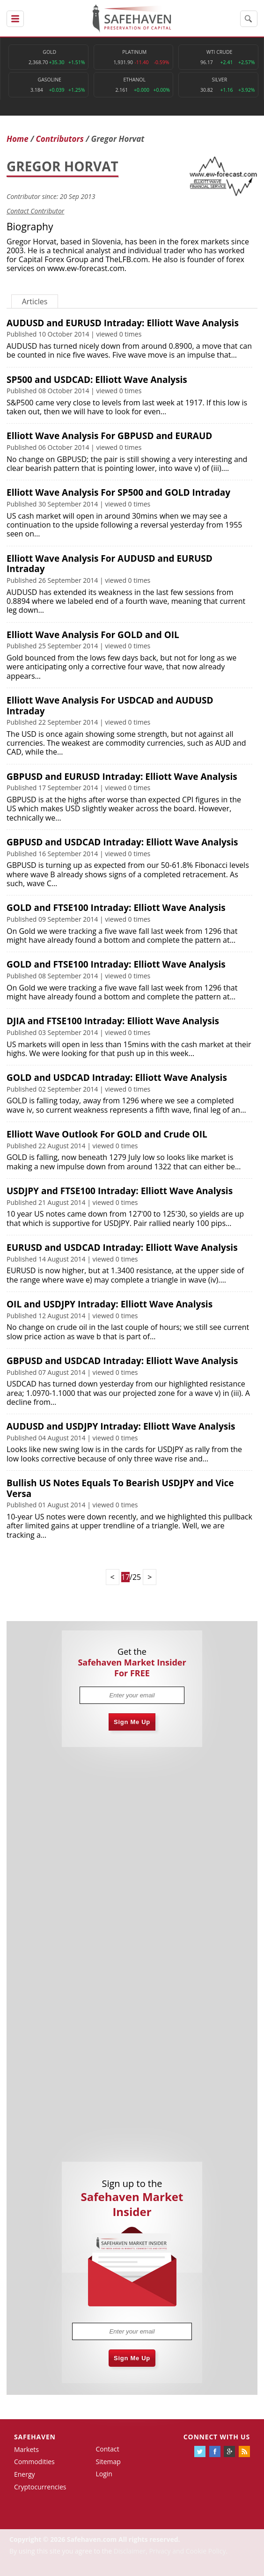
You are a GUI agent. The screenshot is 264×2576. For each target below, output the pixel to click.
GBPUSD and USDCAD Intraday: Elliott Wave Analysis (122, 842)
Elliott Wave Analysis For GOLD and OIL (93, 635)
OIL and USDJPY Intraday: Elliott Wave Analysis (110, 1304)
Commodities (34, 2461)
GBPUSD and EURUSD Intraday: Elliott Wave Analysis (122, 777)
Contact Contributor (35, 210)
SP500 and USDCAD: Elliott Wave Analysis (97, 380)
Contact (107, 2448)
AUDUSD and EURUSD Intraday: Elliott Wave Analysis (123, 323)
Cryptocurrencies (40, 2486)
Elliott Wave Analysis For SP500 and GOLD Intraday (118, 492)
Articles (35, 301)
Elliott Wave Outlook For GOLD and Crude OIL (107, 1134)
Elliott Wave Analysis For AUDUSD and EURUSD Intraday (110, 563)
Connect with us (216, 2436)
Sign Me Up (132, 1721)
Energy (24, 2474)
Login (103, 2473)
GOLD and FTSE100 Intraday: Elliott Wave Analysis (116, 908)
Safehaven (35, 2436)
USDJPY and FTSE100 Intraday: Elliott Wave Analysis (120, 1191)
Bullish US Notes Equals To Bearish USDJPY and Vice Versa (120, 1488)
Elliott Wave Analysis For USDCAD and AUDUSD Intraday (110, 705)
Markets (26, 2449)
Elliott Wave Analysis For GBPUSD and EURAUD (109, 436)
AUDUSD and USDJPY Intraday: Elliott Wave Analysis (121, 1426)
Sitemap (107, 2461)
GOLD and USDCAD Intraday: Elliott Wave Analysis (117, 1077)
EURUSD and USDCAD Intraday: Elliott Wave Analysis (122, 1247)
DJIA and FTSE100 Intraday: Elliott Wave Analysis (113, 1021)
